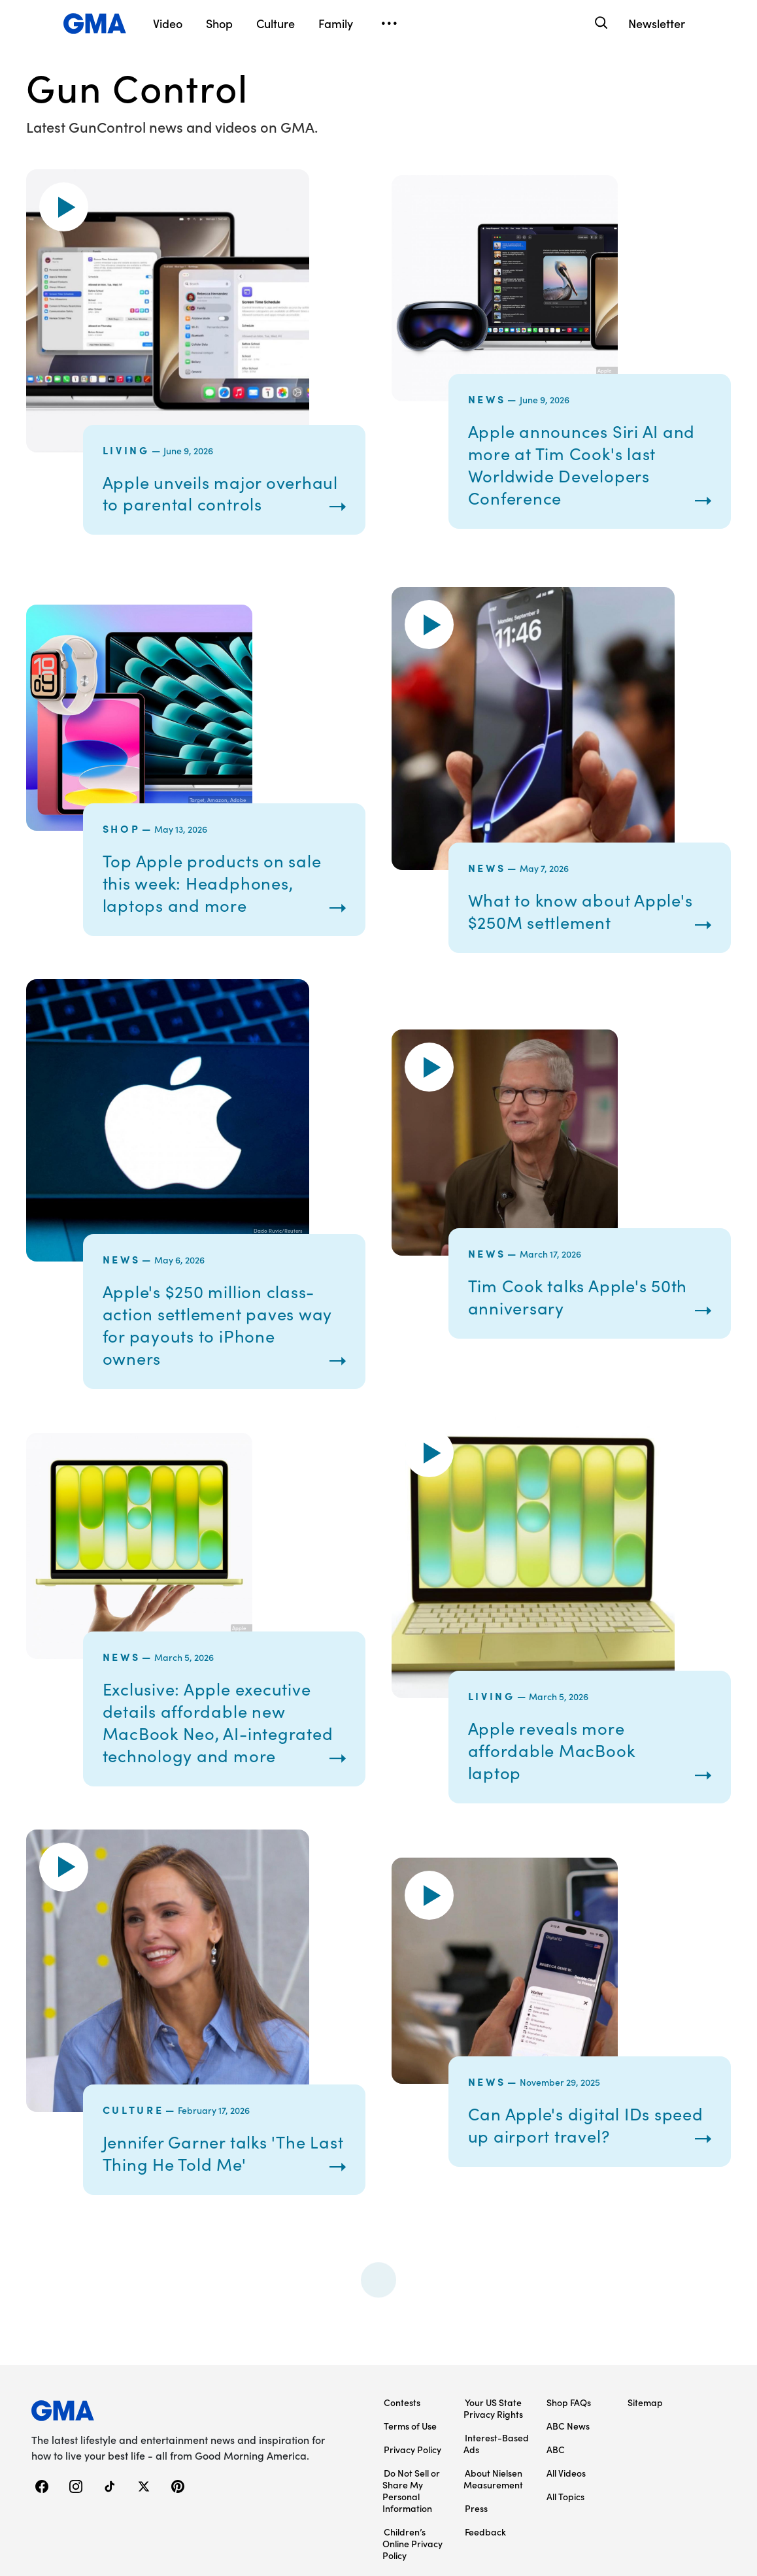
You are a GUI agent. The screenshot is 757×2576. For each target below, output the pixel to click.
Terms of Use (410, 2425)
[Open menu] (389, 23)
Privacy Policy (412, 2449)
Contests (402, 2402)
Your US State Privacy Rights (493, 2408)
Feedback (485, 2531)
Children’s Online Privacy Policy (412, 2543)
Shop (122, 828)
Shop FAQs (569, 2402)
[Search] (599, 23)
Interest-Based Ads (496, 2443)
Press (476, 2508)
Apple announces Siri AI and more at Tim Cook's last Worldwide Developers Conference (583, 464)
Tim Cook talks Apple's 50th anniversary (580, 1296)
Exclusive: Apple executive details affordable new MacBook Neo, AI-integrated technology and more (220, 1722)
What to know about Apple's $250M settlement (582, 910)
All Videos (566, 2472)
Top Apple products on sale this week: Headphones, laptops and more (214, 882)
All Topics (565, 2496)
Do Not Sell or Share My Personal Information (411, 2490)
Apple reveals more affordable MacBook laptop (553, 1750)
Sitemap (645, 2402)
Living (126, 450)
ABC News (568, 2425)
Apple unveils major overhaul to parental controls (223, 493)
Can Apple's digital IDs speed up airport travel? (588, 2124)
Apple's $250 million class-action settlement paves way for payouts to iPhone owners (220, 1324)
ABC (556, 2449)
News (487, 399)
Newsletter (656, 23)
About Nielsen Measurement (493, 2478)
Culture (133, 2109)
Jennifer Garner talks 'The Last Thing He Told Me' (208, 2152)
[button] (63, 206)
